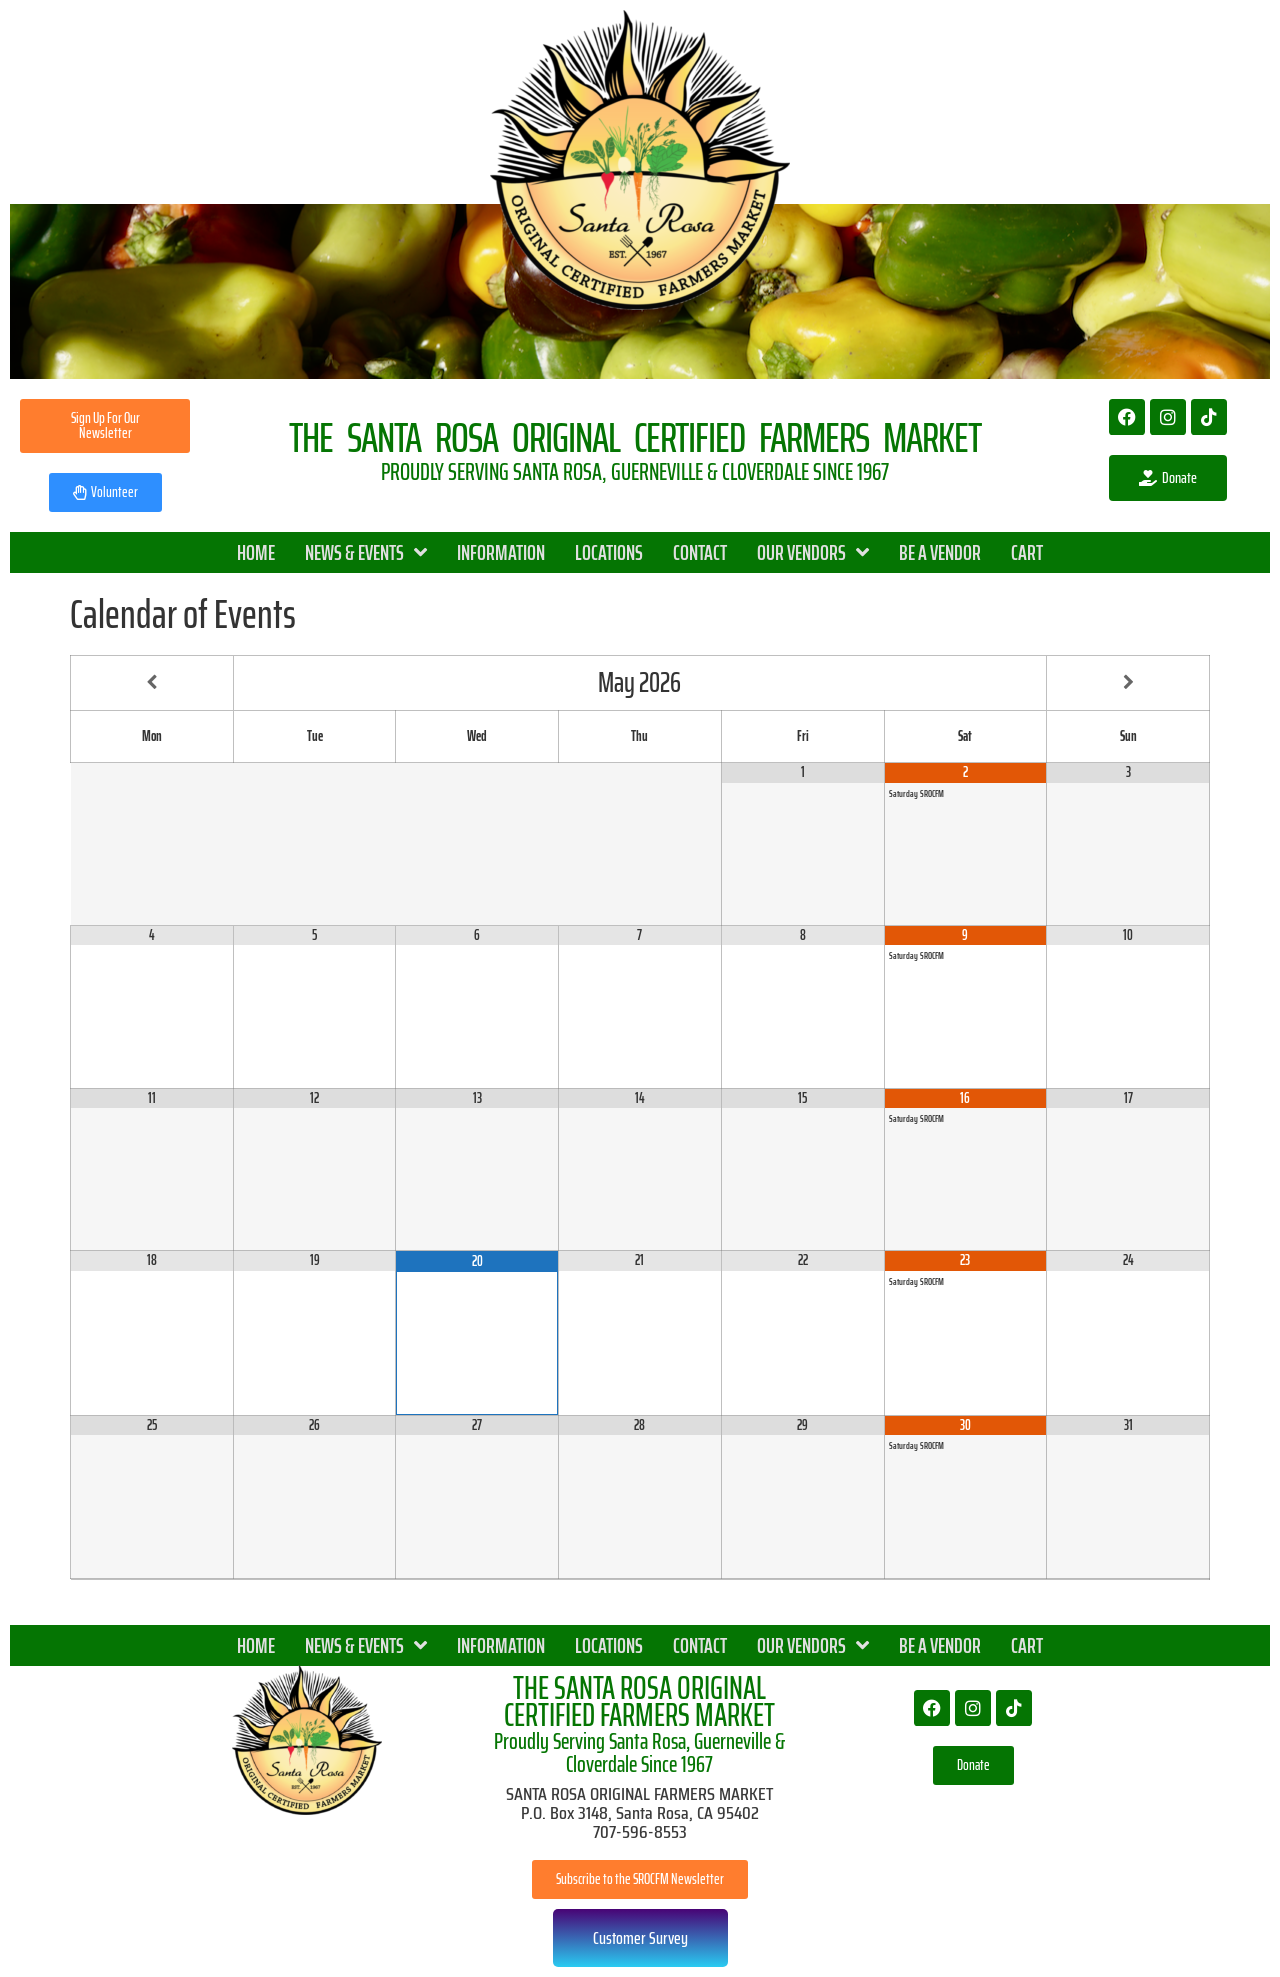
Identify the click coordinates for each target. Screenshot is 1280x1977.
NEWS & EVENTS (366, 552)
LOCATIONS (609, 552)
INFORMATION (501, 552)
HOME (256, 552)
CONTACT (700, 552)
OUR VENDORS (813, 552)
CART (1027, 552)
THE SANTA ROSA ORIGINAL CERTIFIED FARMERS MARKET (639, 1701)
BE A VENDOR (940, 552)
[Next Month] (1128, 682)
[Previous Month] (152, 682)
